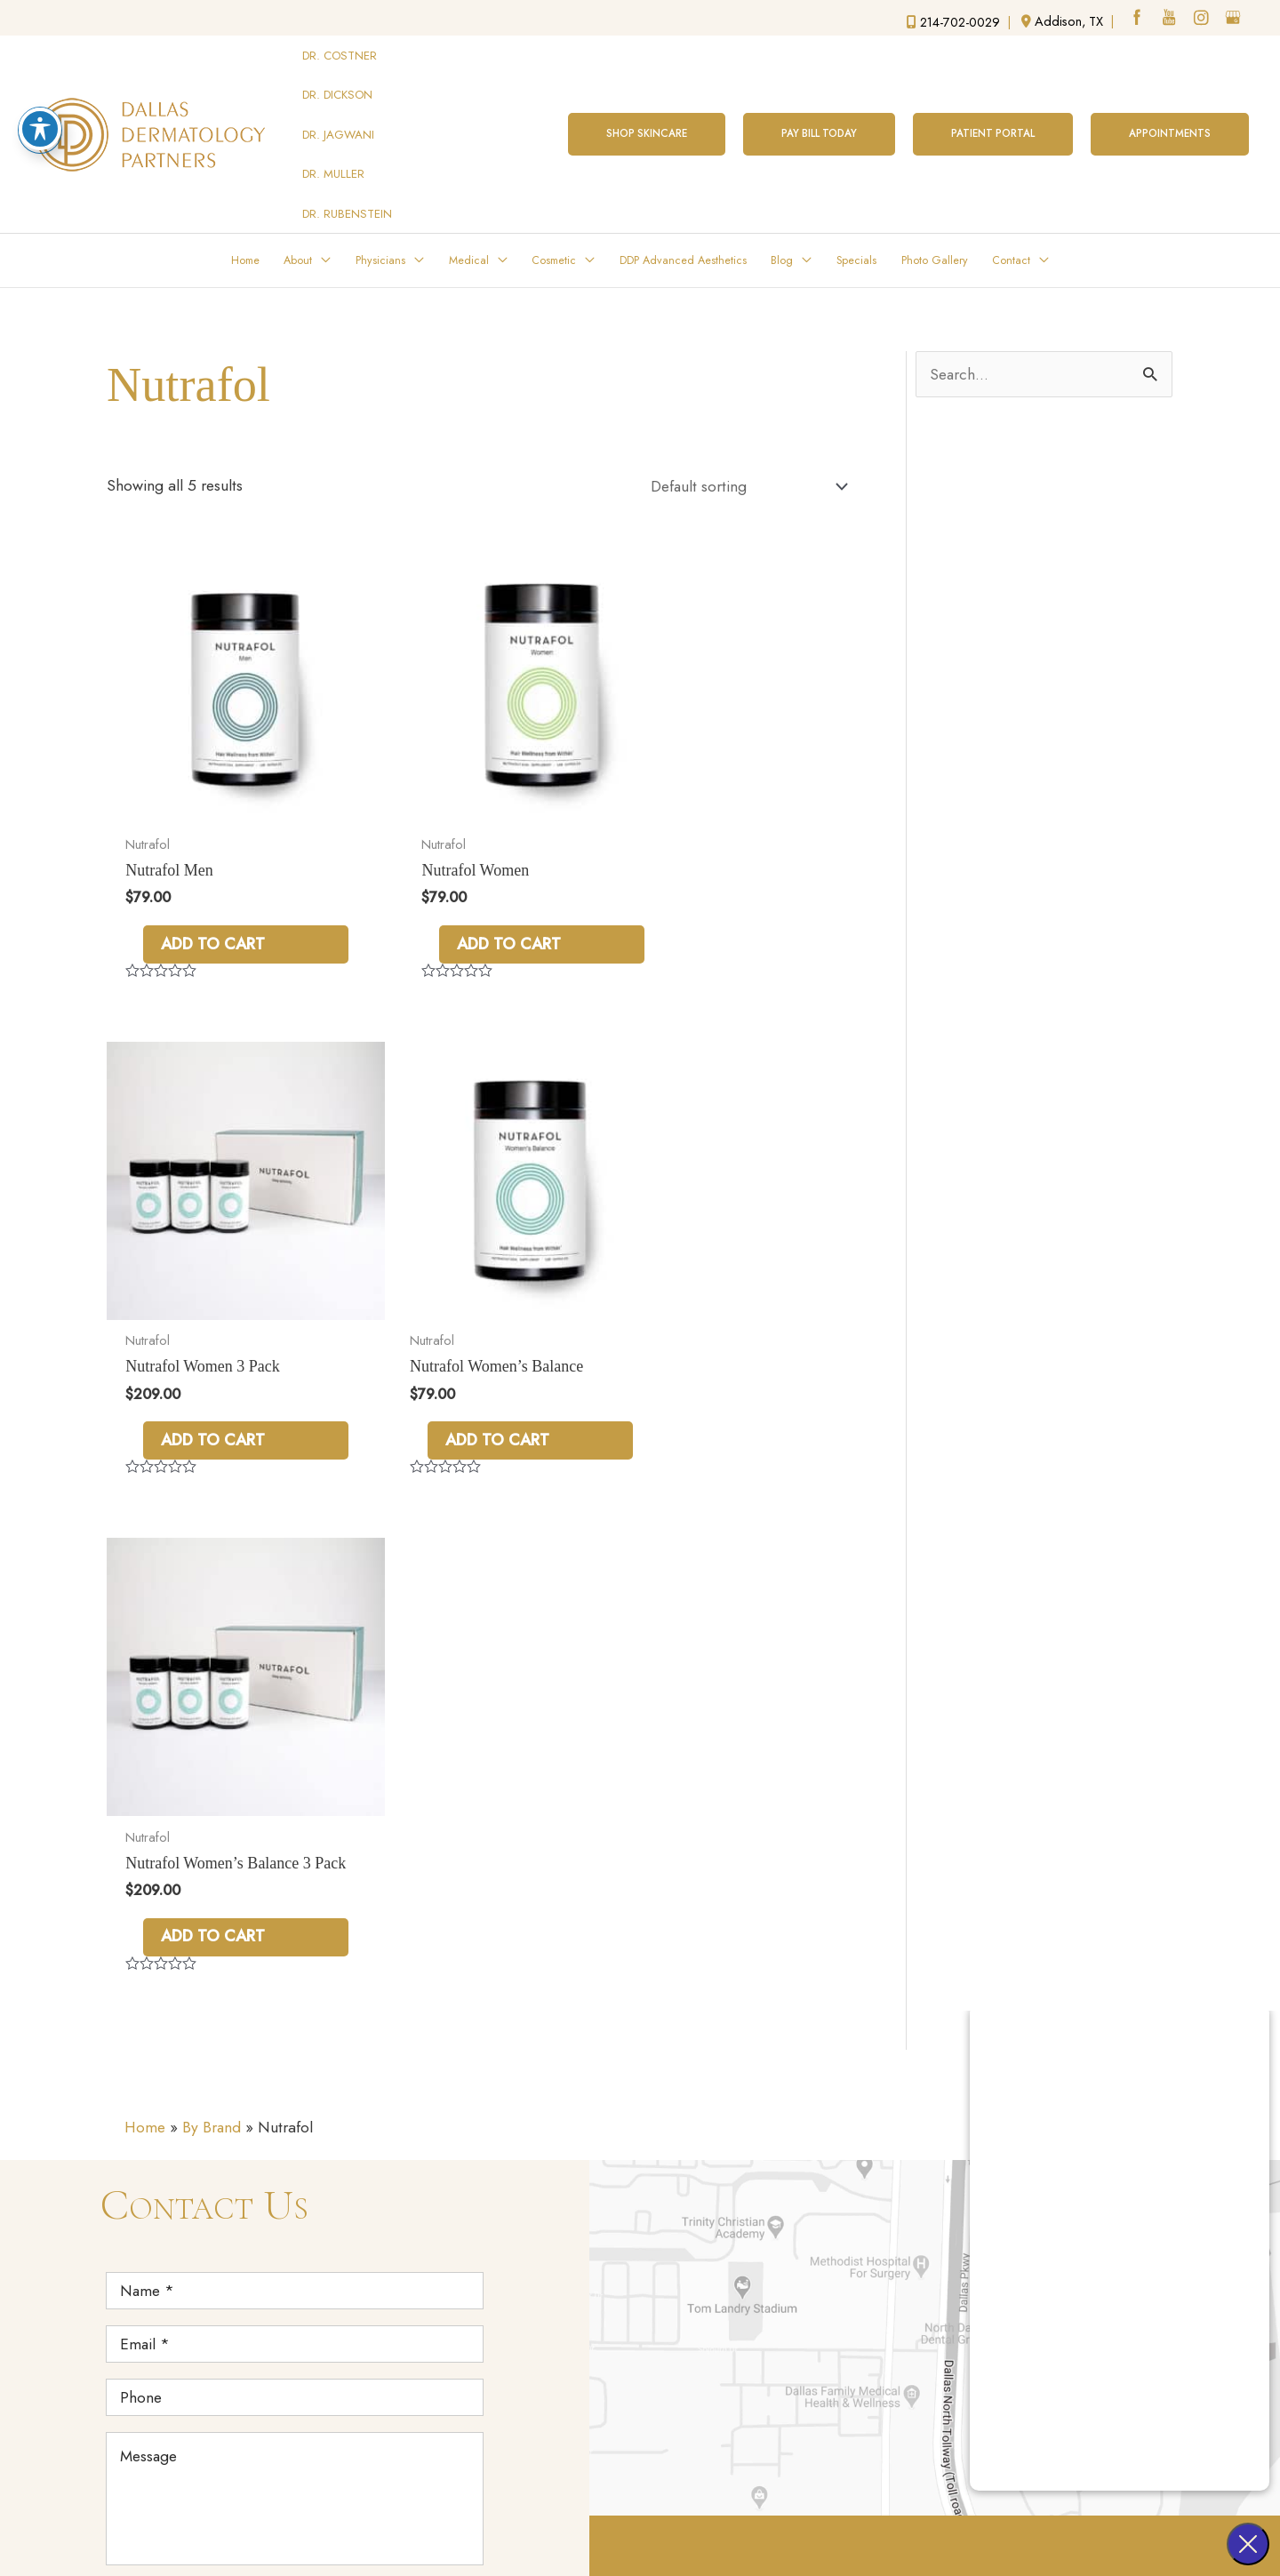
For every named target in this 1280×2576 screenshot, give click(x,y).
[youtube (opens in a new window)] (1169, 19)
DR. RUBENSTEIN (348, 148)
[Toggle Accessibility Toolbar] (40, 129)
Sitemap (690, 2532)
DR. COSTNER (340, 49)
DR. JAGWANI (339, 99)
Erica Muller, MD (914, 2123)
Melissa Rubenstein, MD (938, 2153)
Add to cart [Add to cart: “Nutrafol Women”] (467, 835)
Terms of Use (605, 2532)
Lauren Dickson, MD (926, 2064)
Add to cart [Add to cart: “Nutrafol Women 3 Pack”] (721, 835)
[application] (325, 190)
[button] (640, 98)
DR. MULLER (334, 123)
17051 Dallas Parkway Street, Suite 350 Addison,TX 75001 (738, 2124)
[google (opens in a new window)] (1234, 19)
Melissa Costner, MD (927, 2034)
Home (145, 1507)
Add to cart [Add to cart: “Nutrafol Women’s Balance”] (214, 1312)
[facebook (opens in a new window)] (1136, 19)
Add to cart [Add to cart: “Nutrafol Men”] (214, 835)
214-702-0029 (742, 2211)
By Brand (214, 1507)
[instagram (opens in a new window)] (1202, 19)
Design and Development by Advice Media (838, 2502)
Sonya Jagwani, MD (922, 2094)
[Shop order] (742, 418)
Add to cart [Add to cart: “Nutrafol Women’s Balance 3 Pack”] (467, 1312)
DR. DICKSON (338, 74)
